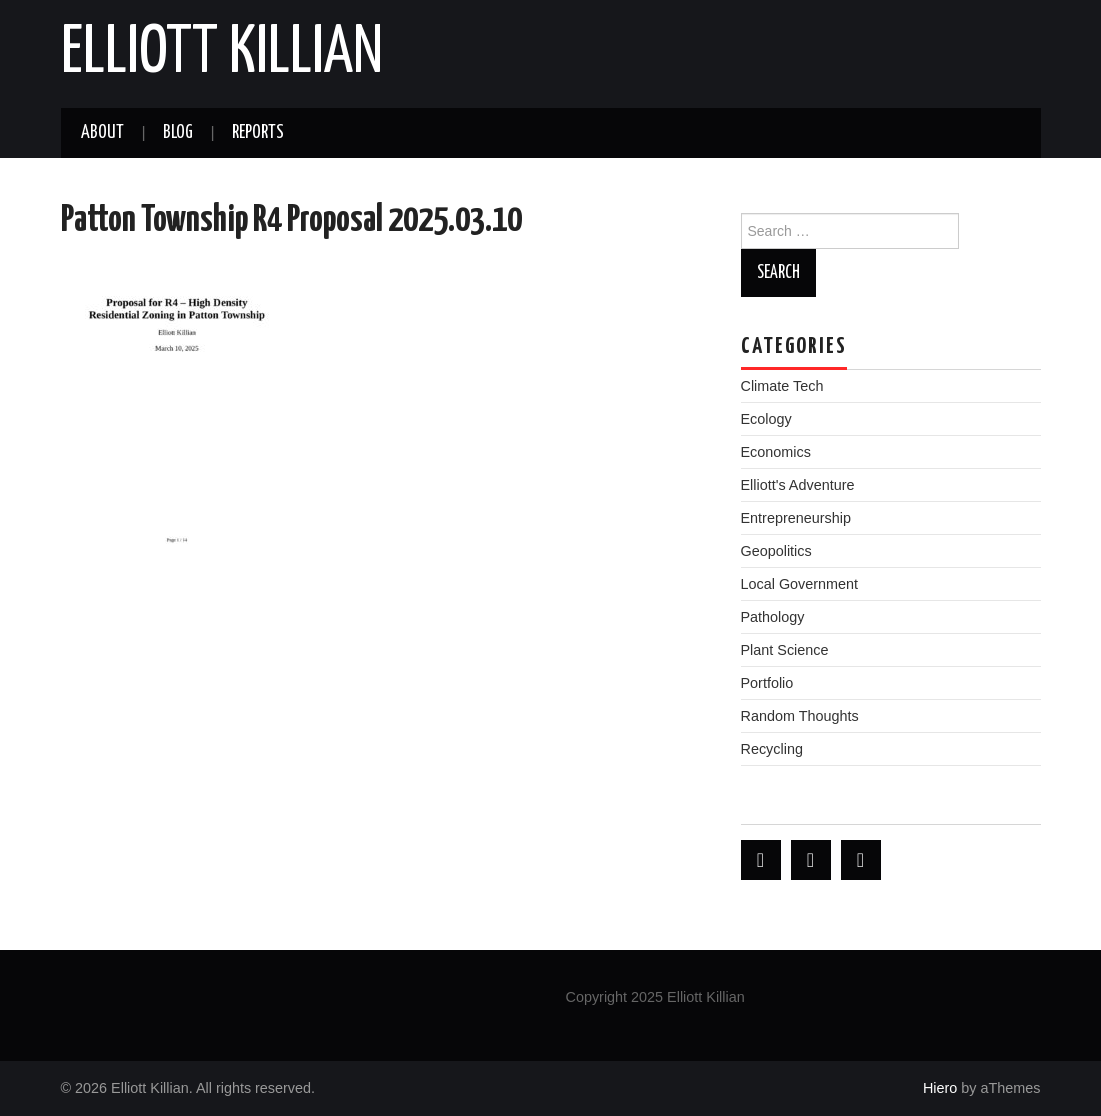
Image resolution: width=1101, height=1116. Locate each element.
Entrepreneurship (796, 518)
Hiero (940, 1088)
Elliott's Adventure (798, 485)
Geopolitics (776, 551)
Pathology (773, 617)
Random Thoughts (800, 716)
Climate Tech (782, 386)
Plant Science (785, 650)
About (102, 133)
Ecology (766, 419)
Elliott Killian (222, 54)
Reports (258, 133)
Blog (178, 133)
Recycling (772, 749)
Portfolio (767, 683)
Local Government (800, 584)
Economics (776, 452)
